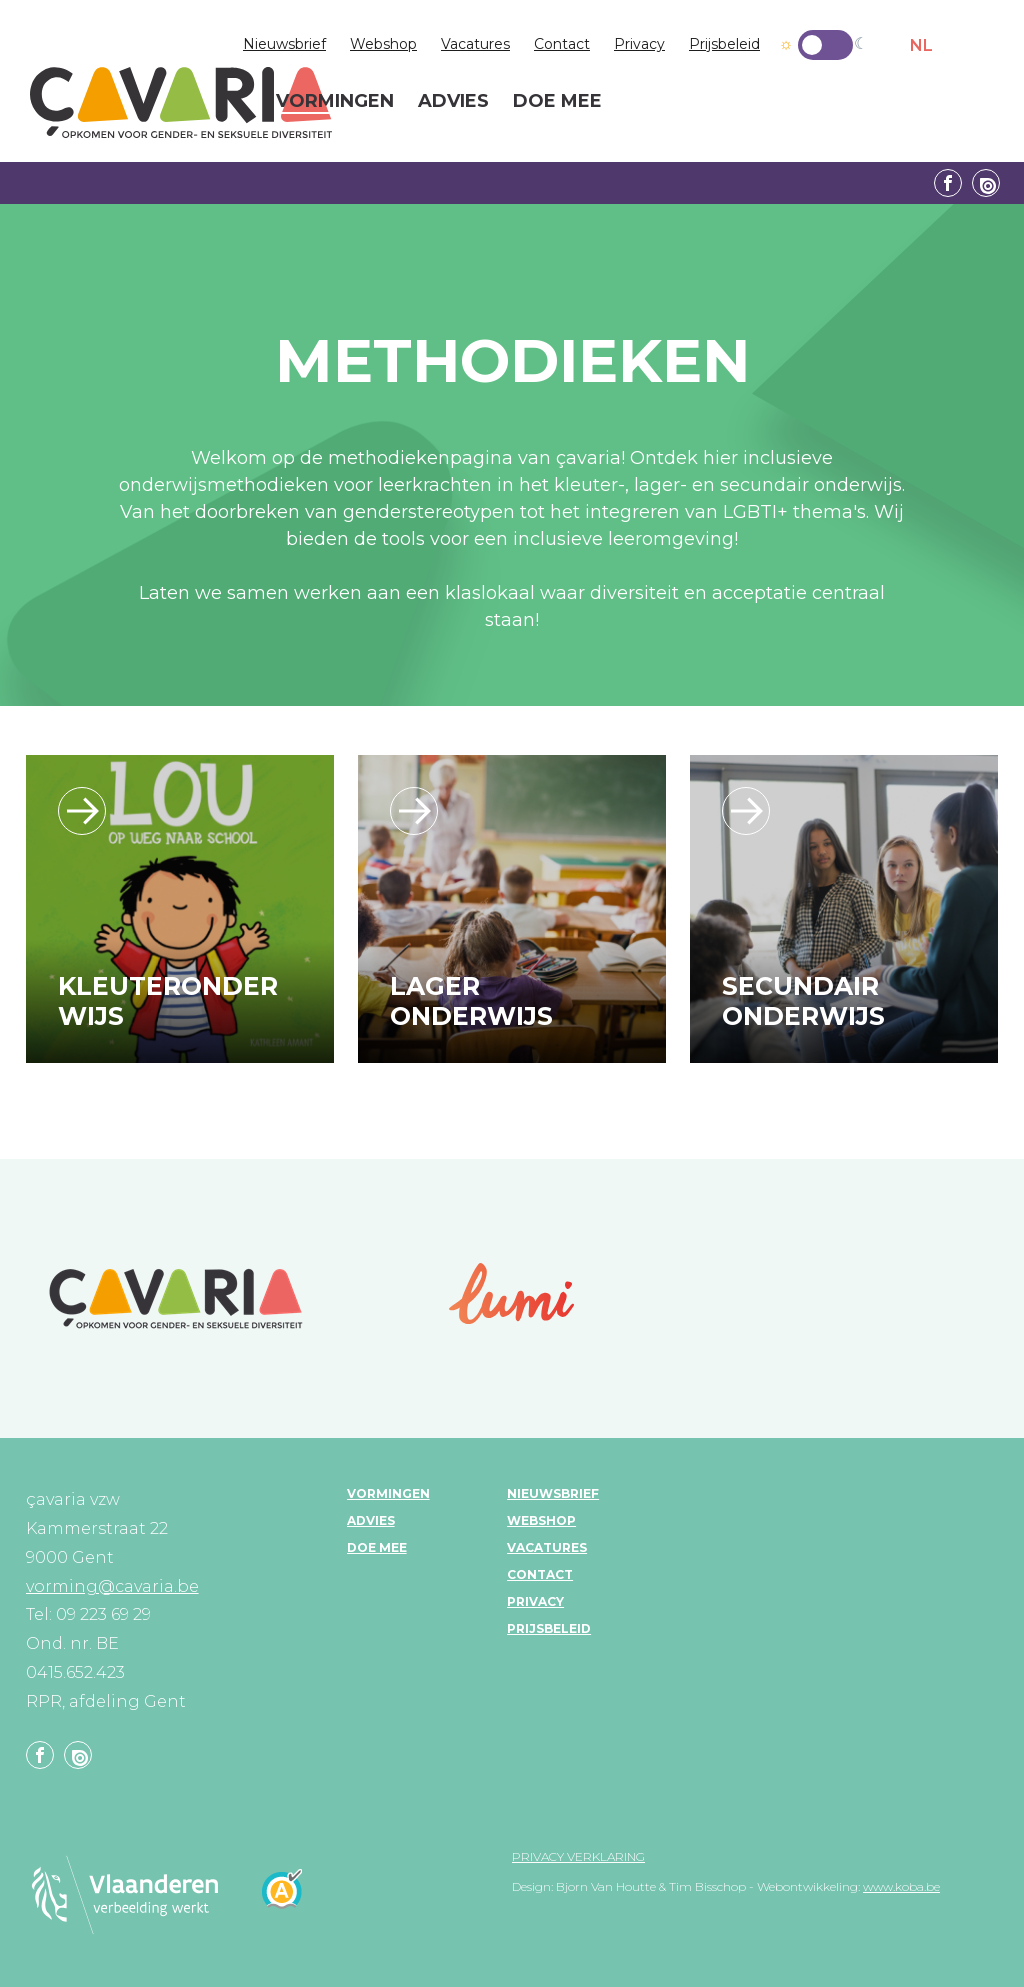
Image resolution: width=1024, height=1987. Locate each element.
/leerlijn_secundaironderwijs (746, 811)
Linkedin (986, 183)
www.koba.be (901, 1886)
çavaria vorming (181, 102)
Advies (371, 1520)
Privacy (639, 44)
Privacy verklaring (578, 1856)
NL (921, 45)
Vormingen (388, 1493)
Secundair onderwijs (803, 1001)
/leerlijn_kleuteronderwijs (82, 811)
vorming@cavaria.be (112, 1586)
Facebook (948, 183)
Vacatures (475, 44)
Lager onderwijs (471, 1001)
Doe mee (377, 1547)
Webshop (383, 44)
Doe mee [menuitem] (557, 102)
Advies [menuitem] (453, 102)
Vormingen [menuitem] (335, 102)
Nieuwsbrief (284, 44)
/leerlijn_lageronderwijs (414, 811)
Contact (562, 44)
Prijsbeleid (724, 44)
